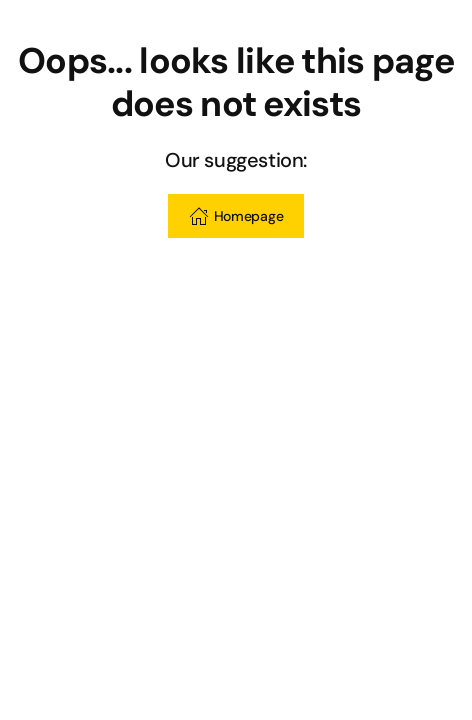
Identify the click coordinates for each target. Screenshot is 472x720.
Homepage (236, 216)
